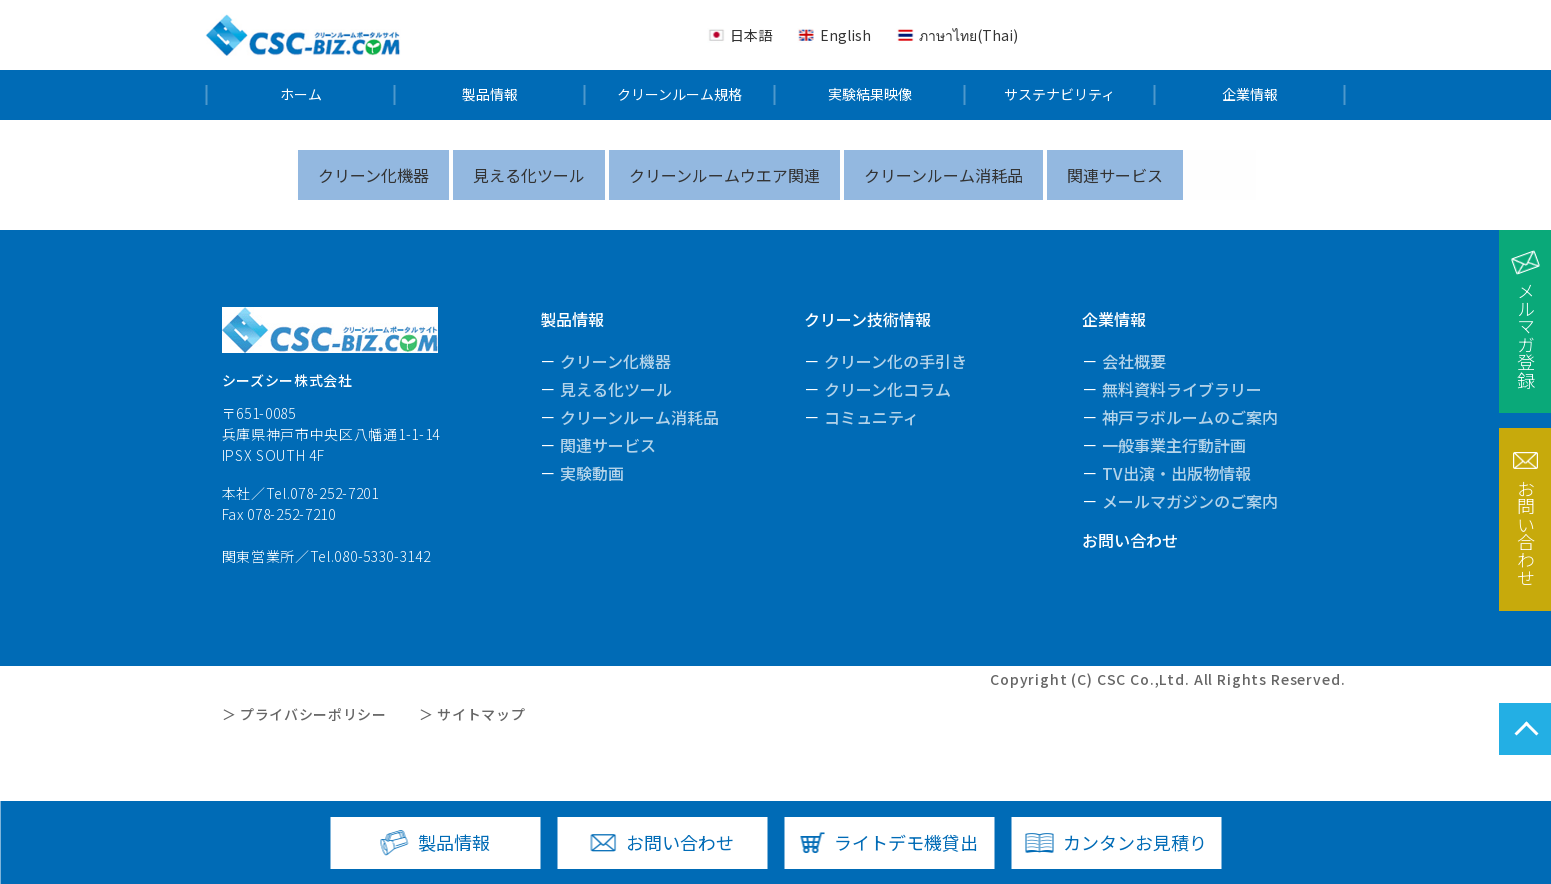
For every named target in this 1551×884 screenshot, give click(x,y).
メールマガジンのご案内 (1190, 501)
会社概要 (1134, 361)
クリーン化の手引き (895, 361)
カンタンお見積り (1135, 842)
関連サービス (1115, 175)
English (845, 35)
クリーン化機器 (373, 175)
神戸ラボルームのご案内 (1190, 417)
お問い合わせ (1130, 540)
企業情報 (1250, 94)
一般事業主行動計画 (1174, 445)
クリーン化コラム (887, 389)
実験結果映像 (870, 94)
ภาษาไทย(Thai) (968, 35)
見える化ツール (529, 175)
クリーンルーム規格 (679, 94)
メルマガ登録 (1526, 335)
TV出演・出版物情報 (1176, 473)
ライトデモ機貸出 (906, 842)
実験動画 (592, 473)
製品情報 (490, 94)
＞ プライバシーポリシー (304, 714)
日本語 (751, 35)
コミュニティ (871, 417)
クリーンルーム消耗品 (943, 175)
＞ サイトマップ (472, 714)
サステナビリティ (1059, 94)
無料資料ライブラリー (1182, 389)
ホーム (301, 94)
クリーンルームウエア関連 (724, 175)
